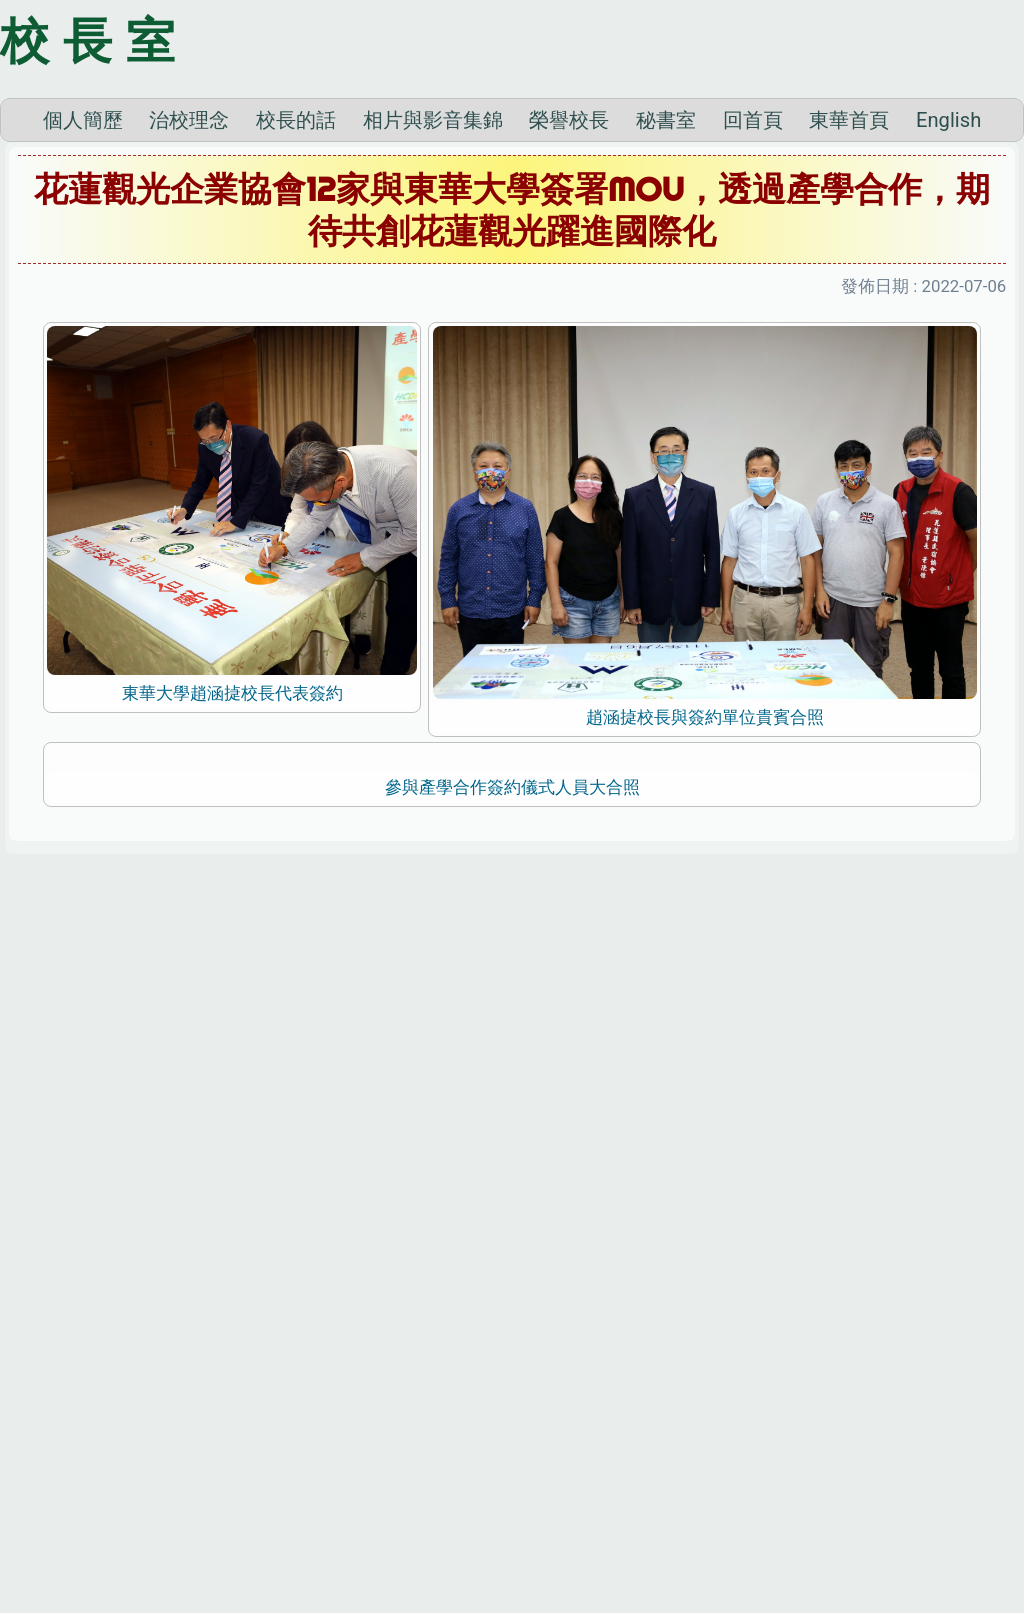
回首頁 (753, 314)
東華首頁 (849, 314)
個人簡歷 (83, 314)
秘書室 (666, 314)
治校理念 (189, 314)
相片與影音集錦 (433, 314)
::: (5, 1586)
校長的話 (296, 314)
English (948, 314)
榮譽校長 (569, 314)
